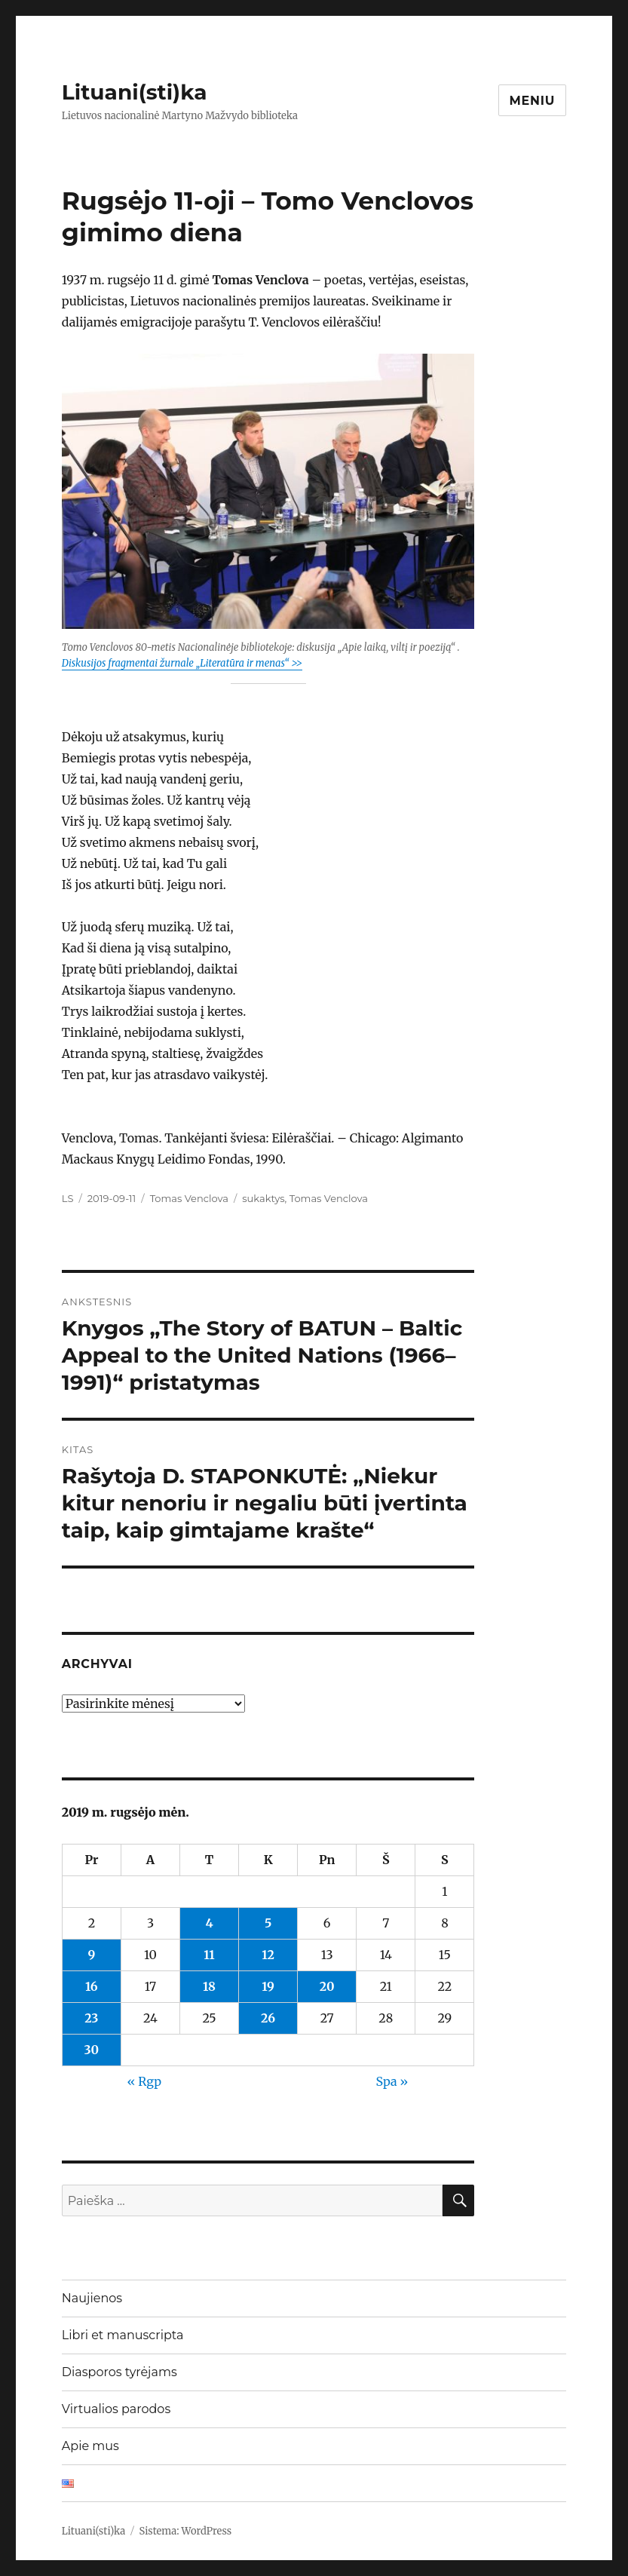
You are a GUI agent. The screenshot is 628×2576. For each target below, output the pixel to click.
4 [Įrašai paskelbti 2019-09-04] (209, 1922)
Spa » (392, 2081)
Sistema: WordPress (185, 2531)
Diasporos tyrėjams (119, 2372)
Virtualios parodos (116, 2409)
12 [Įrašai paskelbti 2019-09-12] (268, 1954)
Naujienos (92, 2298)
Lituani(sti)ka (134, 92)
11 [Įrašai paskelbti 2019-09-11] (209, 1954)
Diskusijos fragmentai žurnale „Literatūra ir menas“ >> (182, 663)
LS (68, 1198)
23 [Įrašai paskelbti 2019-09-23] (91, 2018)
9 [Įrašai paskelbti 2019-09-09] (91, 1954)
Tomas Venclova (189, 1198)
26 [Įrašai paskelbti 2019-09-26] (268, 2018)
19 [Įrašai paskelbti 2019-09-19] (268, 1986)
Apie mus (90, 2446)
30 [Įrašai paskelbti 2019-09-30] (92, 2049)
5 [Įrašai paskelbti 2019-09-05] (268, 1922)
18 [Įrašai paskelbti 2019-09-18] (209, 1986)
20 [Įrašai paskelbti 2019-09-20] (327, 1986)
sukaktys (263, 1198)
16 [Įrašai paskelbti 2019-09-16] (91, 1986)
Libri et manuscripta (123, 2335)
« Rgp (144, 2081)
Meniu (533, 101)
